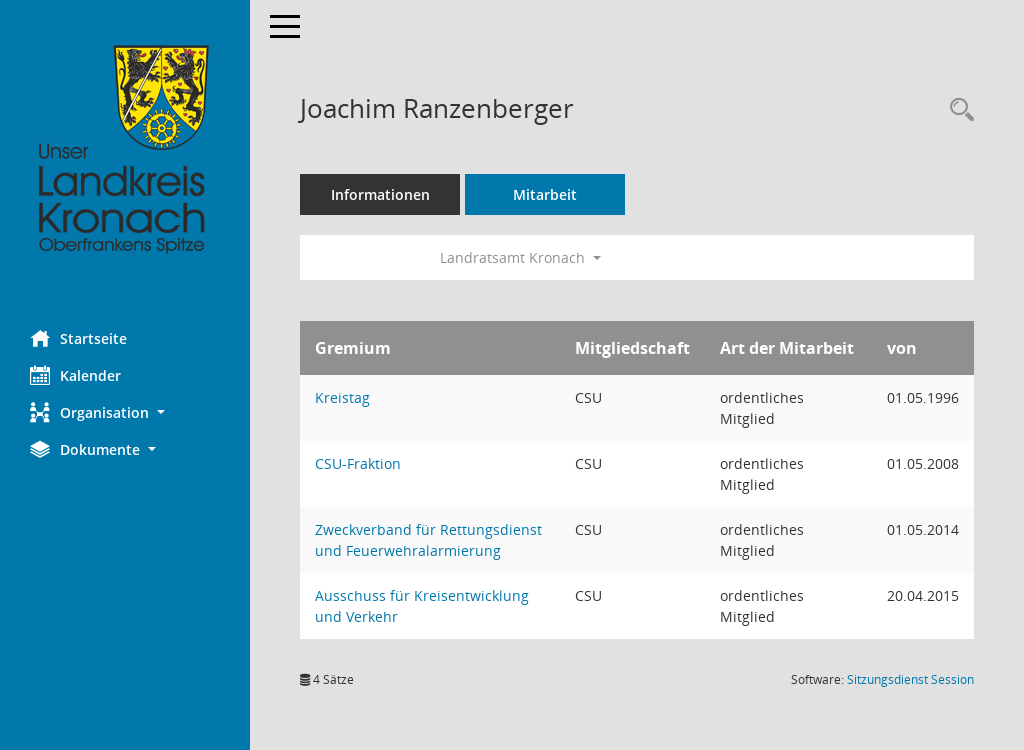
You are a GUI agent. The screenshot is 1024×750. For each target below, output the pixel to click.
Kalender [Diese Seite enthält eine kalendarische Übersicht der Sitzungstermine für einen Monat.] (75, 375)
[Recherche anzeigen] (957, 110)
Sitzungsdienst (910, 679)
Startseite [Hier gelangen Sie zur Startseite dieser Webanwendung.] (78, 338)
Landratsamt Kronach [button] (520, 257)
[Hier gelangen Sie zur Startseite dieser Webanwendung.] (125, 150)
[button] (125, 412)
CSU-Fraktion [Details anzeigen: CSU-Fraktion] (358, 463)
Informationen (380, 194)
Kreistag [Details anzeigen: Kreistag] (342, 397)
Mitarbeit (545, 194)
